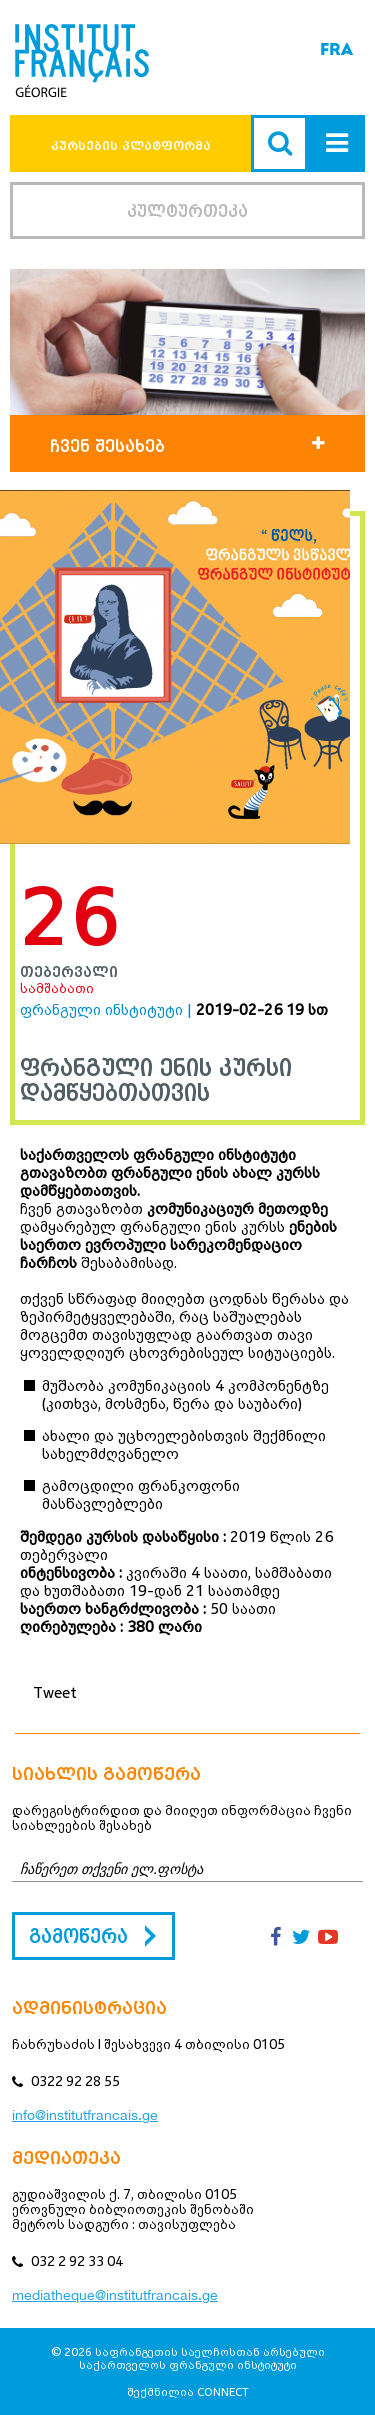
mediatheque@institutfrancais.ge (115, 2295)
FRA (336, 49)
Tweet (55, 1692)
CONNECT (223, 2391)
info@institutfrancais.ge (85, 2115)
